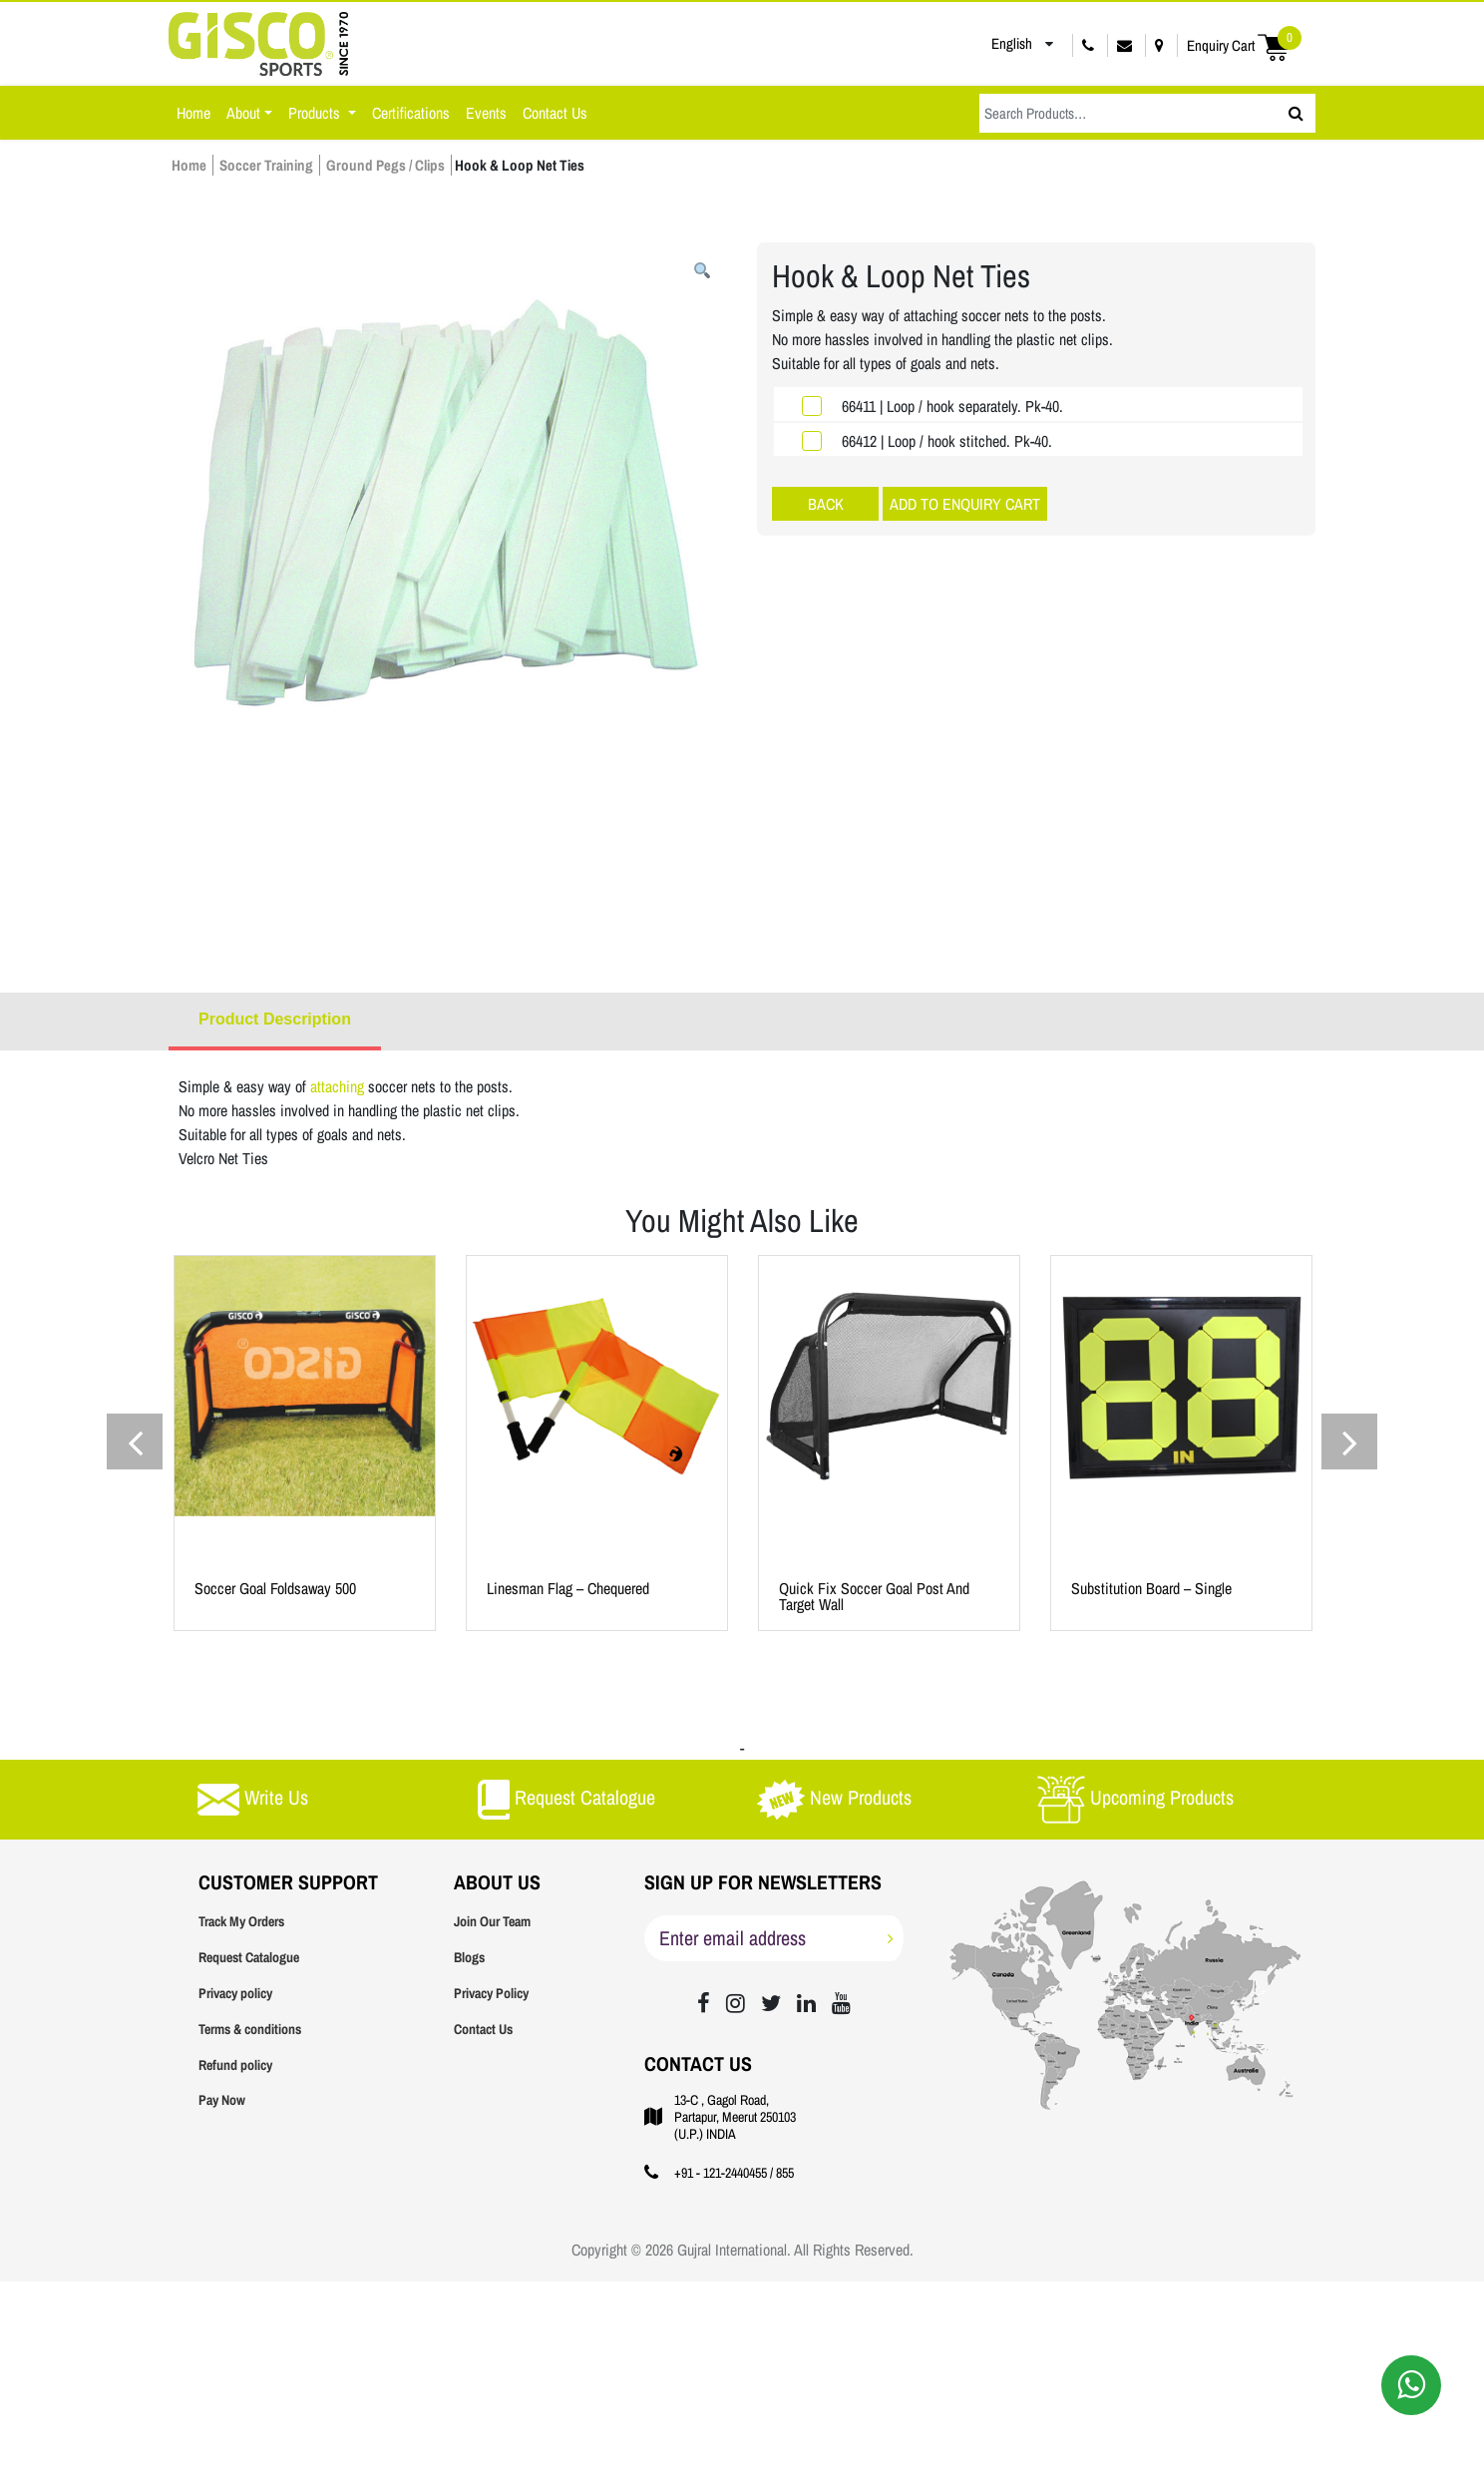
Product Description (274, 1019)
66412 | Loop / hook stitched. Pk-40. (947, 441)
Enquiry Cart (1244, 45)
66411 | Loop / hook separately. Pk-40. (952, 406)
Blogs (469, 1957)
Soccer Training (266, 165)
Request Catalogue (248, 1957)
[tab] (275, 1021)
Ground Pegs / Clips (385, 165)
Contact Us (555, 113)
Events (486, 113)
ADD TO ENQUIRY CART (965, 504)
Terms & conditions (249, 2029)
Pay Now (221, 2100)
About (243, 113)
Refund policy (235, 2065)
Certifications (411, 113)
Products (316, 113)
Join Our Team (492, 1921)
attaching (339, 1086)
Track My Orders (241, 1921)
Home (193, 113)
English (997, 44)
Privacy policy (235, 1993)
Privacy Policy (491, 1993)
